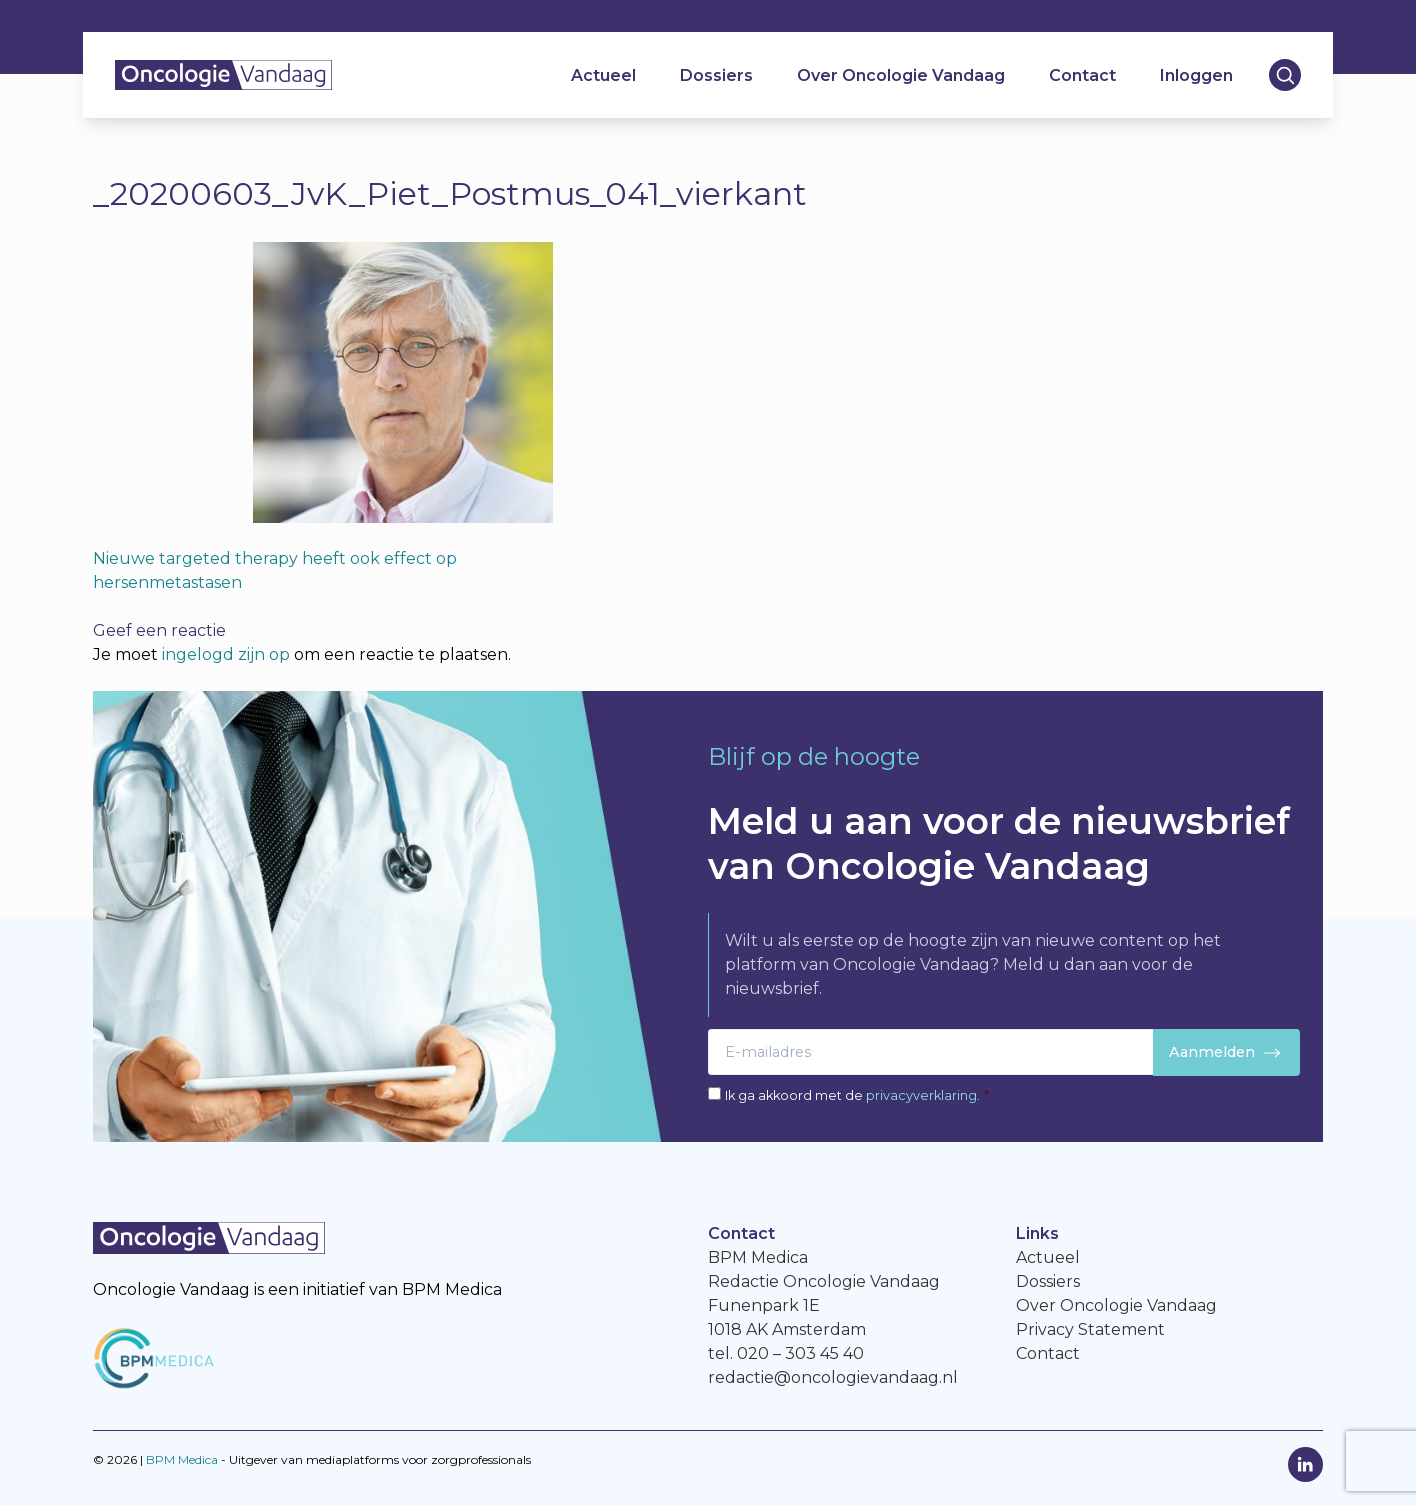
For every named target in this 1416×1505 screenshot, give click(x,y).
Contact (1082, 75)
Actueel (603, 75)
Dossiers (716, 75)
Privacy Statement (1090, 1329)
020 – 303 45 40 (800, 1353)
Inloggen (1196, 75)
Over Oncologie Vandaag (901, 75)
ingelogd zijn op (226, 654)
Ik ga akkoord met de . (857, 1095)
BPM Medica (182, 1459)
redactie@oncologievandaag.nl (833, 1377)
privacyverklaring (921, 1095)
